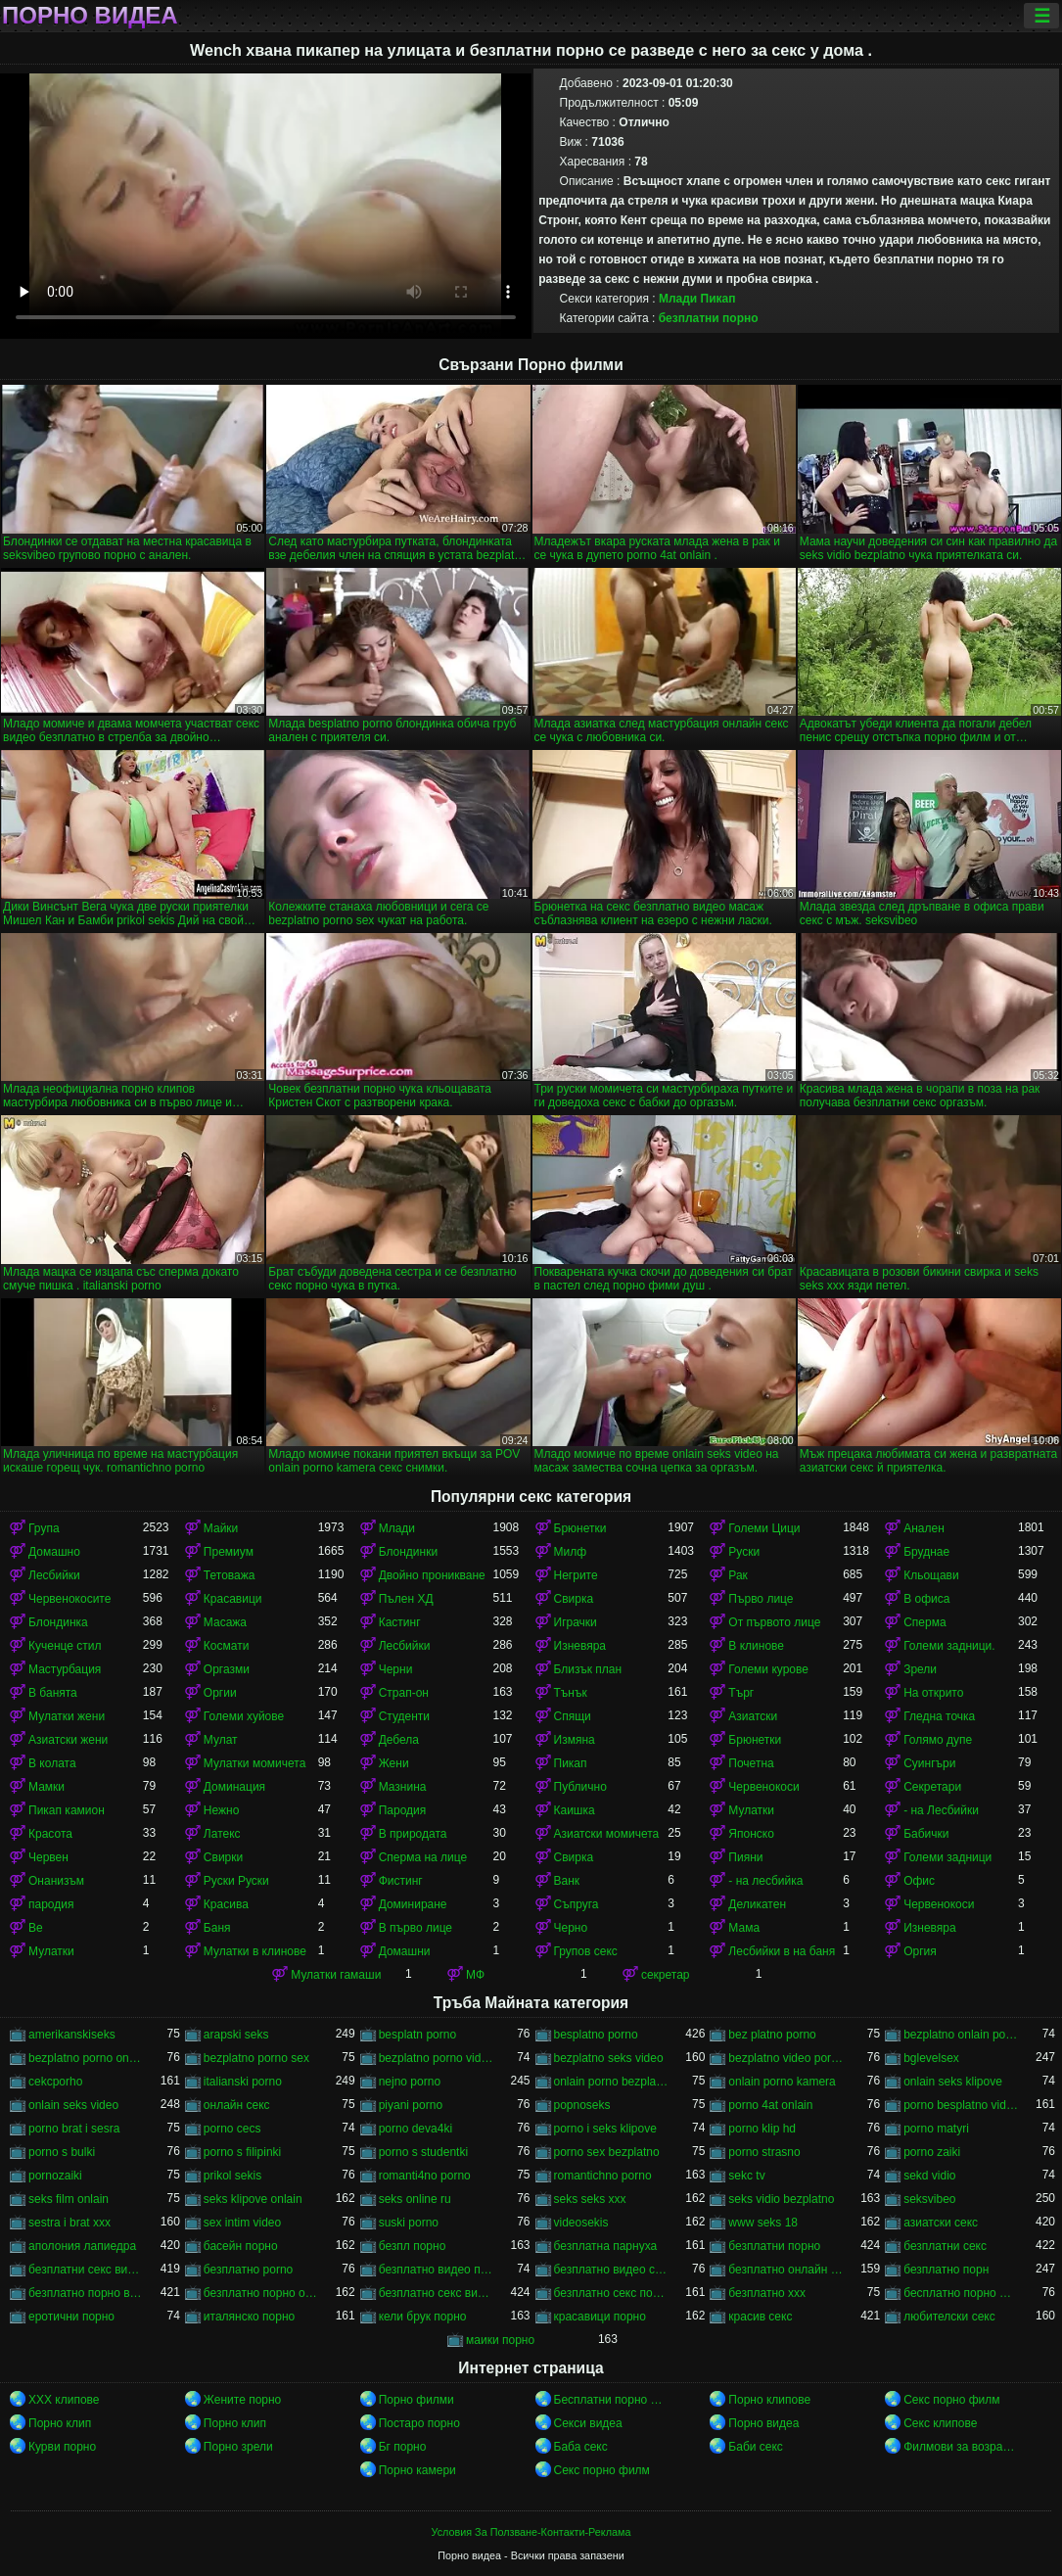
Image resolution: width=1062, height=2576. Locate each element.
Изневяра (580, 1646)
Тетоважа (229, 1575)
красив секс (760, 2316)
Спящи (572, 1716)
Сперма (924, 1622)
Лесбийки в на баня (781, 1951)
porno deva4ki (415, 2128)
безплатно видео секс (611, 2269)
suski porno (409, 2222)
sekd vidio (929, 2175)
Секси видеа (588, 2423)
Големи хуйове (244, 1716)
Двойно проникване (432, 1575)
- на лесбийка (765, 1881)
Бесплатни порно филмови (611, 2400)
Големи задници (947, 1857)
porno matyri (936, 2128)
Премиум (229, 1552)
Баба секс (581, 2447)
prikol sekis (232, 2175)
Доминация (234, 1787)
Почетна (750, 1763)
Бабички (925, 1834)
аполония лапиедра (82, 2246)
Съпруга (576, 1904)
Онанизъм (56, 1881)
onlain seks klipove (952, 2081)
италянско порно (249, 2316)
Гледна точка (939, 1716)
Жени (394, 1763)
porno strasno (764, 2152)
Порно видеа (90, 15)
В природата (413, 1834)
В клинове (756, 1646)
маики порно (500, 2340)
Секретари (932, 1787)
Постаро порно (419, 2423)
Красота (50, 1834)
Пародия (403, 1810)
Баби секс (755, 2447)
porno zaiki (931, 2152)
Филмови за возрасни (960, 2447)
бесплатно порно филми (960, 2293)
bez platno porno (771, 2034)
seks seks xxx (590, 2199)
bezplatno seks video (609, 2058)
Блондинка (58, 1622)
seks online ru (415, 2199)
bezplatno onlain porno (960, 2034)
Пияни (745, 1857)
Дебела (399, 1740)
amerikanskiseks (71, 2034)
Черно (571, 1928)
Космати (227, 1646)
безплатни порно (709, 318)
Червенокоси (763, 1787)
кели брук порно (423, 2316)
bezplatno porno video (436, 2058)
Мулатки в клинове (255, 1951)
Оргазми (227, 1669)
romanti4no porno (425, 2175)
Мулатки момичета (255, 1763)
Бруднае (926, 1552)
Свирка (574, 1599)
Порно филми (416, 2400)
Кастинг (400, 1622)
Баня (217, 1928)
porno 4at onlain (770, 2105)
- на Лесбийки (941, 1810)
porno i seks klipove (605, 2128)
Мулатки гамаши (336, 1975)
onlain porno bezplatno (611, 2081)
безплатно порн (946, 2269)
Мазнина (403, 1787)
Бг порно (403, 2447)
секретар (665, 1975)
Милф (570, 1552)
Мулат (221, 1740)
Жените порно (242, 2400)
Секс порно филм (951, 2400)
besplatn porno (417, 2034)
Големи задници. (949, 1646)
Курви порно (62, 2447)
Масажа (225, 1622)
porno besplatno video (960, 2105)
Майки (221, 1528)
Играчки (575, 1622)
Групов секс (586, 1951)
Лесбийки (54, 1575)
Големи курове (768, 1669)
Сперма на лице (423, 1857)
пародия (50, 1904)
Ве (35, 1928)
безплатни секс (945, 2246)
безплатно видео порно (436, 2269)
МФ (475, 1975)
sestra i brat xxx (69, 2222)
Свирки (223, 1857)
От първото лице (774, 1622)
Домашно (54, 1552)
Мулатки (751, 1810)
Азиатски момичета (607, 1834)
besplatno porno (596, 2034)
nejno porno (409, 2081)
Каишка (574, 1810)
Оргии (220, 1693)
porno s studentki (423, 2152)
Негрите (576, 1575)
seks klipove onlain (253, 2199)
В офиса (926, 1599)
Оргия (920, 1951)
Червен (48, 1857)
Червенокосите (69, 1599)
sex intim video (242, 2222)
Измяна (574, 1740)
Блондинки (408, 1552)
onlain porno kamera (781, 2081)
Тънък (570, 1693)
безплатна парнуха (606, 2246)
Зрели (920, 1669)
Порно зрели (238, 2447)
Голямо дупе (937, 1740)
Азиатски (752, 1716)
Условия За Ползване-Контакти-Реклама (531, 2532)
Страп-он (404, 1693)
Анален (924, 1528)
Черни (396, 1669)
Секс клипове (940, 2423)
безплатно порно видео (85, 2293)
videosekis (581, 2222)
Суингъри (929, 1763)
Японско (751, 1834)
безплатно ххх (767, 2293)
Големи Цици (764, 1528)
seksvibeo (929, 2199)
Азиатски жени (68, 1740)
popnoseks (582, 2105)
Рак (738, 1575)
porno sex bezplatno (607, 2152)
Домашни (405, 1951)
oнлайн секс (237, 2105)
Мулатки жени (66, 1716)
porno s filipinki (242, 2152)
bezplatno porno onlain (85, 2058)
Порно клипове (769, 2400)
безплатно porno (248, 2269)
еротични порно (71, 2316)
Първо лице (760, 1599)
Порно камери (417, 2470)
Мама (744, 1928)
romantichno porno (603, 2175)
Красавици (233, 1599)
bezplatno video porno (785, 2058)
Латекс (222, 1834)
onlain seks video (73, 2105)
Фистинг (401, 1881)
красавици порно (600, 2316)
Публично (580, 1787)
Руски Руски (236, 1881)
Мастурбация (64, 1669)
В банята (52, 1693)
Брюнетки (580, 1528)
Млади (678, 298)
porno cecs (232, 2128)
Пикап (718, 298)
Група (44, 1528)
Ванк (567, 1881)
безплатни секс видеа (85, 2269)
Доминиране (413, 1904)
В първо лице (415, 1928)
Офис (919, 1881)
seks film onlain (68, 2199)
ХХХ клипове (64, 2400)
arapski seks (236, 2034)
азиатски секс (940, 2222)
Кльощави (931, 1575)
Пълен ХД (406, 1599)
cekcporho (55, 2081)
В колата (52, 1763)
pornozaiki (55, 2175)
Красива (226, 1904)
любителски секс (949, 2316)
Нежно (222, 1810)
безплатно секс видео (436, 2293)
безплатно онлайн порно (785, 2269)
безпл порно (412, 2246)
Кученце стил (65, 1646)
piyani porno (410, 2105)
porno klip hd (762, 2128)
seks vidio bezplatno (781, 2199)
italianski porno (243, 2081)
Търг (741, 1693)
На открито (933, 1693)
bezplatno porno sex (256, 2058)
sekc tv (746, 2175)
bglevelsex (931, 2058)
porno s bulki (61, 2152)
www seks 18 (763, 2222)
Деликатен (757, 1904)
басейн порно (241, 2246)
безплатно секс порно (611, 2293)
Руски (744, 1552)
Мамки (46, 1787)
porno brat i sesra (73, 2128)
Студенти (404, 1716)
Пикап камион (66, 1810)
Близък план (588, 1669)
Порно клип (59, 2423)
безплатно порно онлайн (261, 2293)
